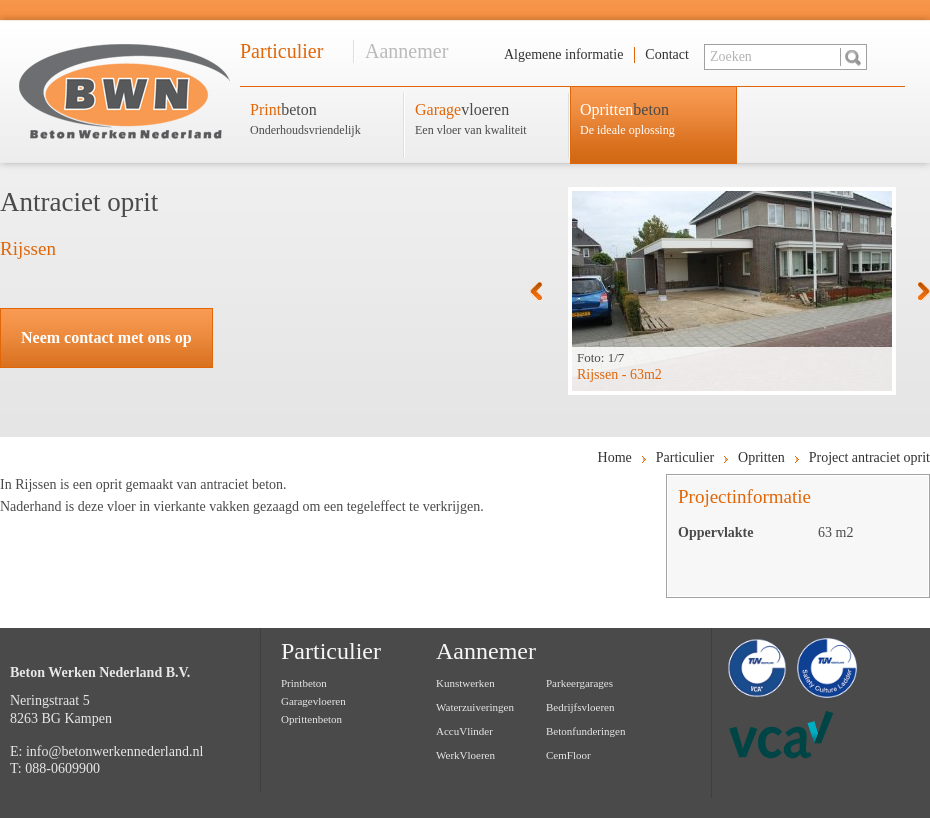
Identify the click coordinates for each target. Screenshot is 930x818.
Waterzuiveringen (475, 707)
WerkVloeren (465, 755)
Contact (667, 54)
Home (615, 457)
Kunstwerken (465, 683)
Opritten (761, 457)
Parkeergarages (579, 683)
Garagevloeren (313, 701)
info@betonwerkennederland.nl (114, 751)
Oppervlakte (715, 532)
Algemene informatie (563, 54)
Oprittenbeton (311, 719)
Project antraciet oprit (869, 457)
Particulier (281, 51)
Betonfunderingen (585, 731)
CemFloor (568, 755)
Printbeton (304, 683)
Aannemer (406, 51)
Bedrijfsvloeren (580, 707)
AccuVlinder (464, 731)
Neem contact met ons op (106, 337)
